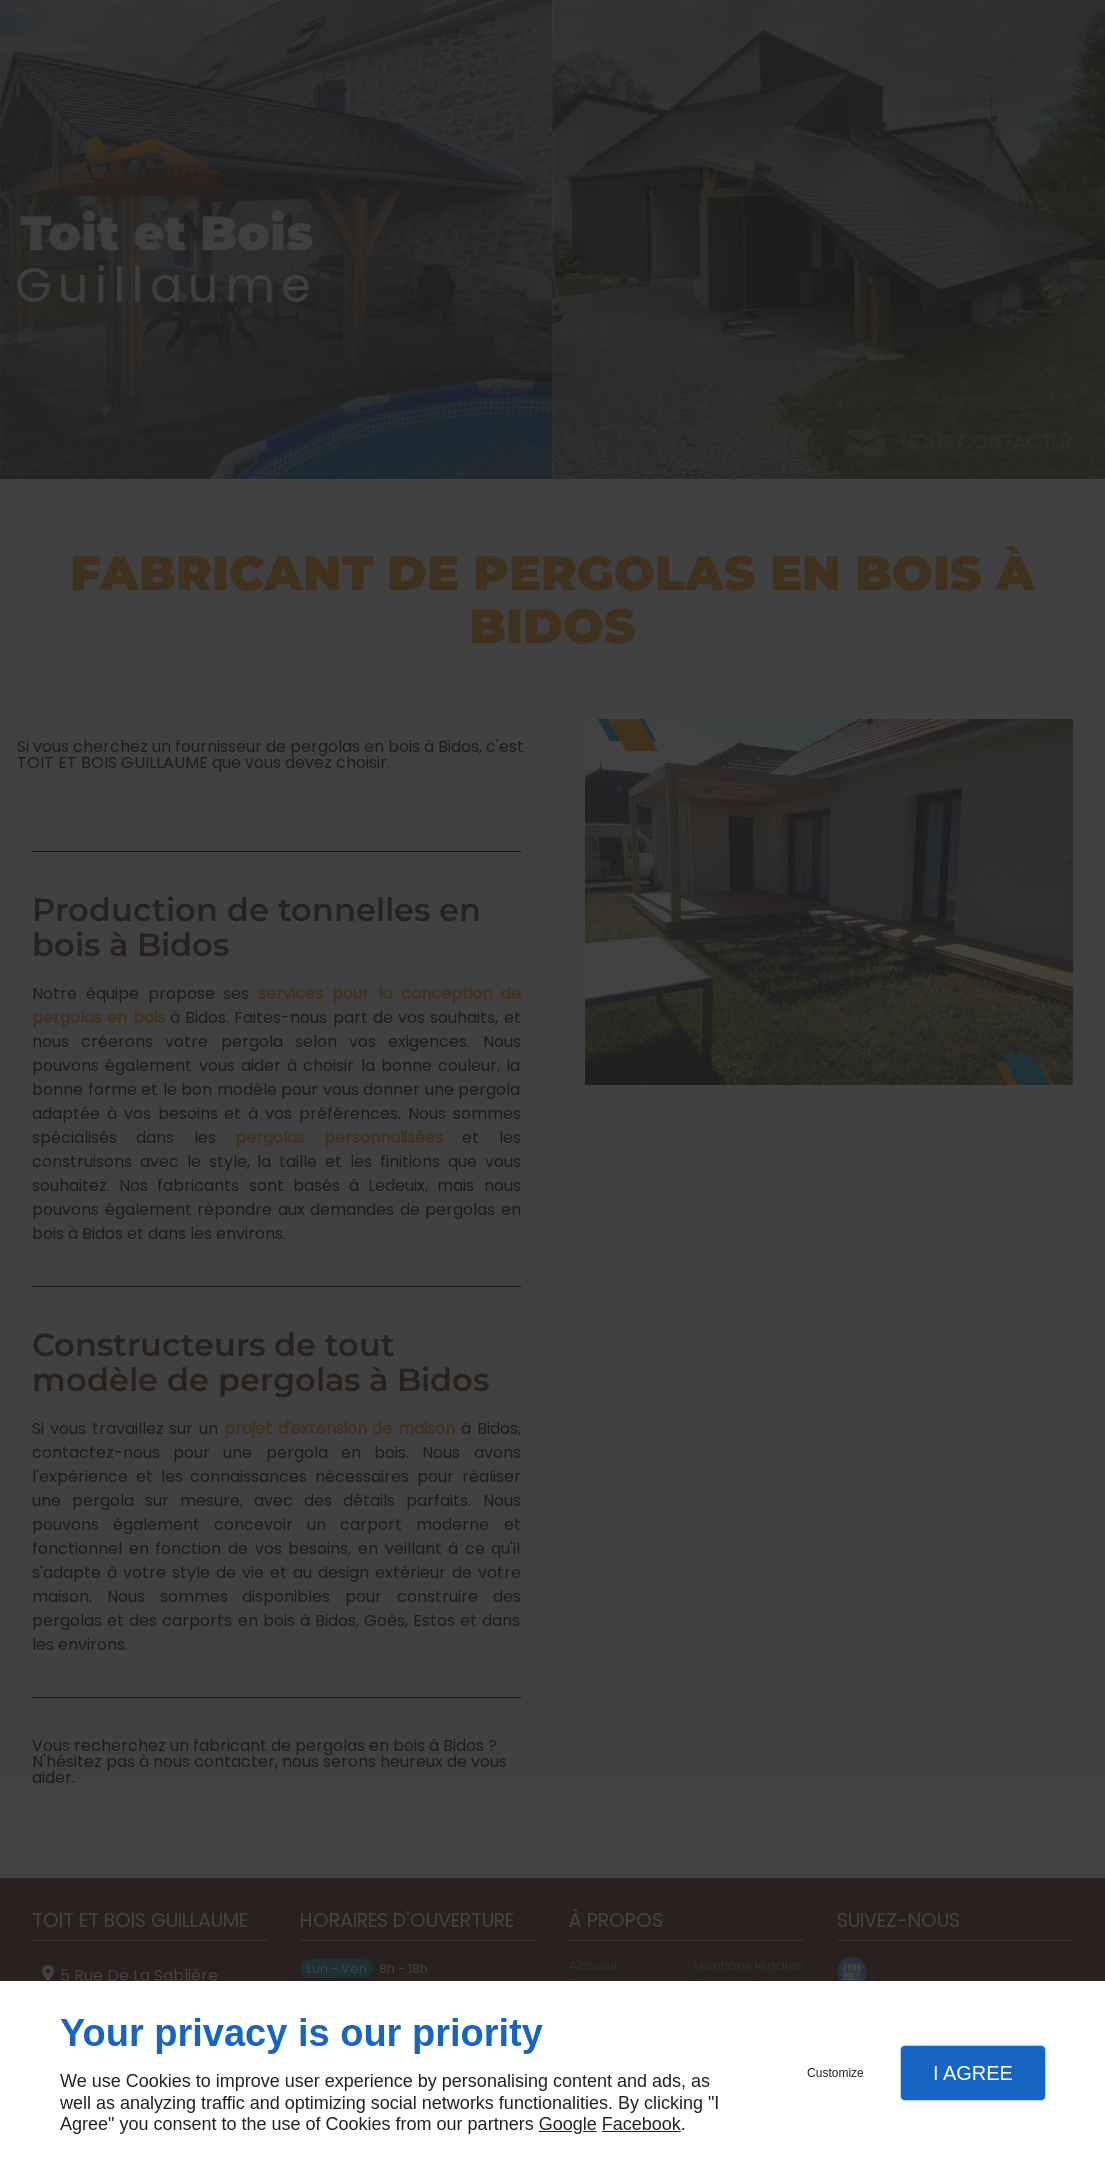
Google (568, 2124)
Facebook (641, 2124)
